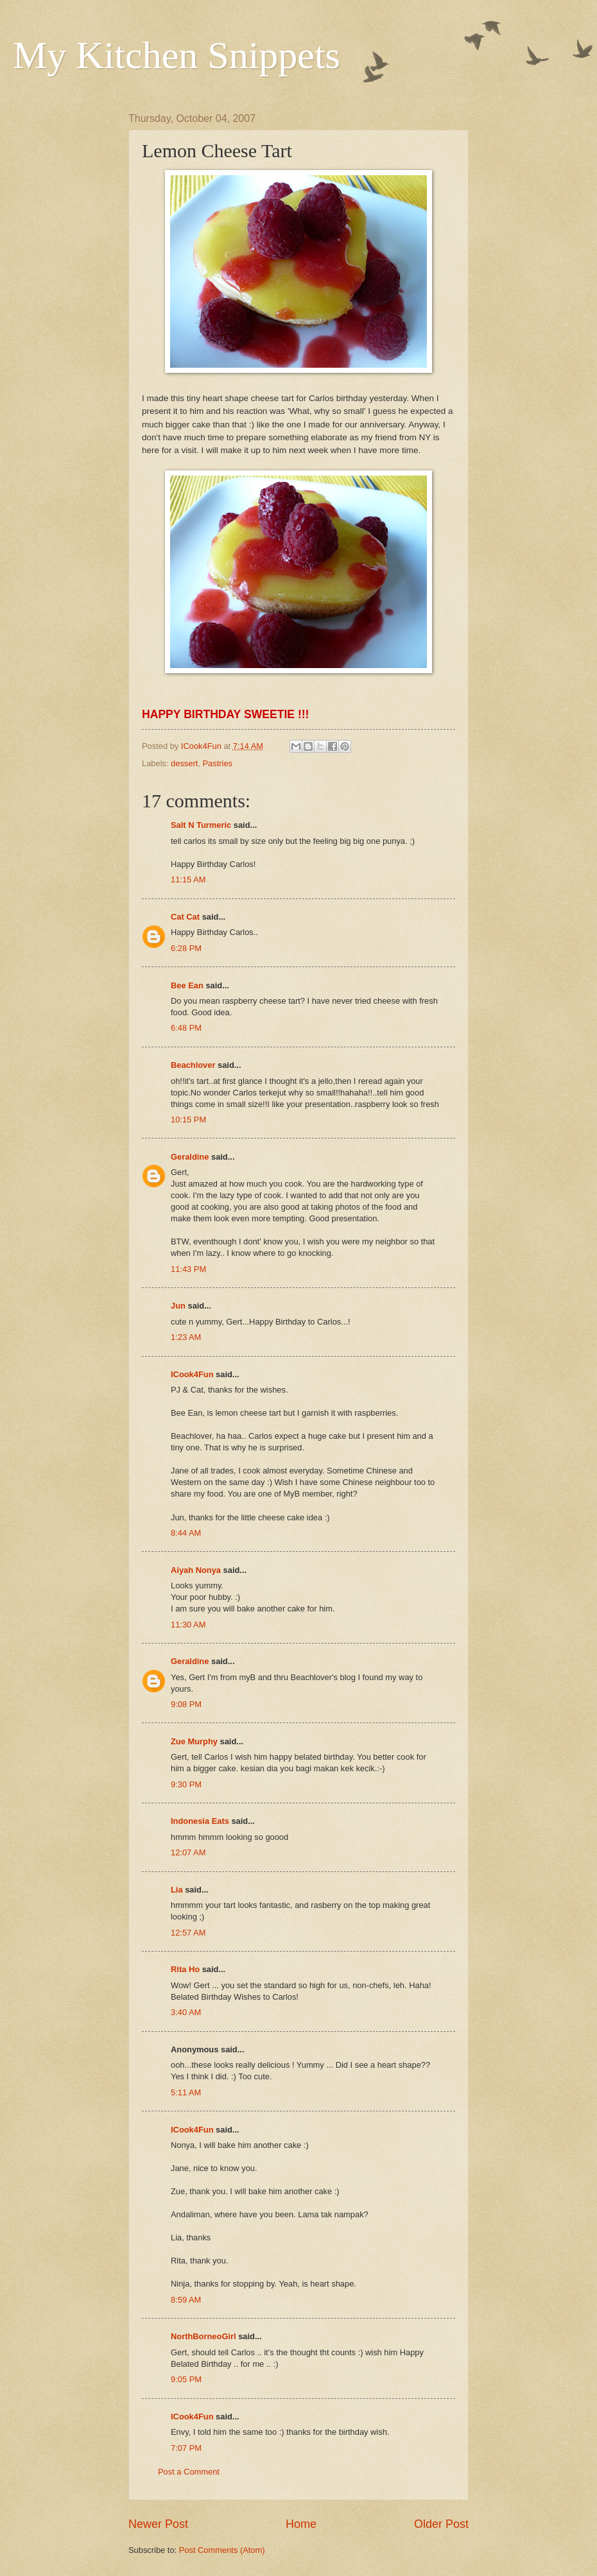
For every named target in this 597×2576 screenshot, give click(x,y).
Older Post (441, 2524)
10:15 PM (188, 1119)
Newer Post (158, 2524)
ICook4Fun (192, 1374)
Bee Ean (187, 985)
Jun (178, 1305)
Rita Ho (185, 1969)
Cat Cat (185, 917)
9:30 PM (186, 1784)
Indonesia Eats (200, 1821)
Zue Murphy (194, 1741)
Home (301, 2524)
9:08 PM (186, 1704)
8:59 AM (186, 2300)
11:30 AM (188, 1624)
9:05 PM (186, 2379)
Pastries (218, 763)
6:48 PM (186, 1028)
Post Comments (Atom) (222, 2550)
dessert (184, 763)
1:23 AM (186, 1337)
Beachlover (193, 1065)
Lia (177, 1889)
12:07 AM (188, 1852)
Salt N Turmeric (201, 825)
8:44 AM (186, 1533)
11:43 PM (188, 1269)
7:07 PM (186, 2448)
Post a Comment (189, 2472)
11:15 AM (188, 879)
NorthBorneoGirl (203, 2336)
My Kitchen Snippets (176, 55)
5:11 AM (186, 2092)
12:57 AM (188, 1932)
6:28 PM (186, 948)
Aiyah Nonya (196, 1570)
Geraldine (190, 1157)
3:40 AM (186, 2012)
